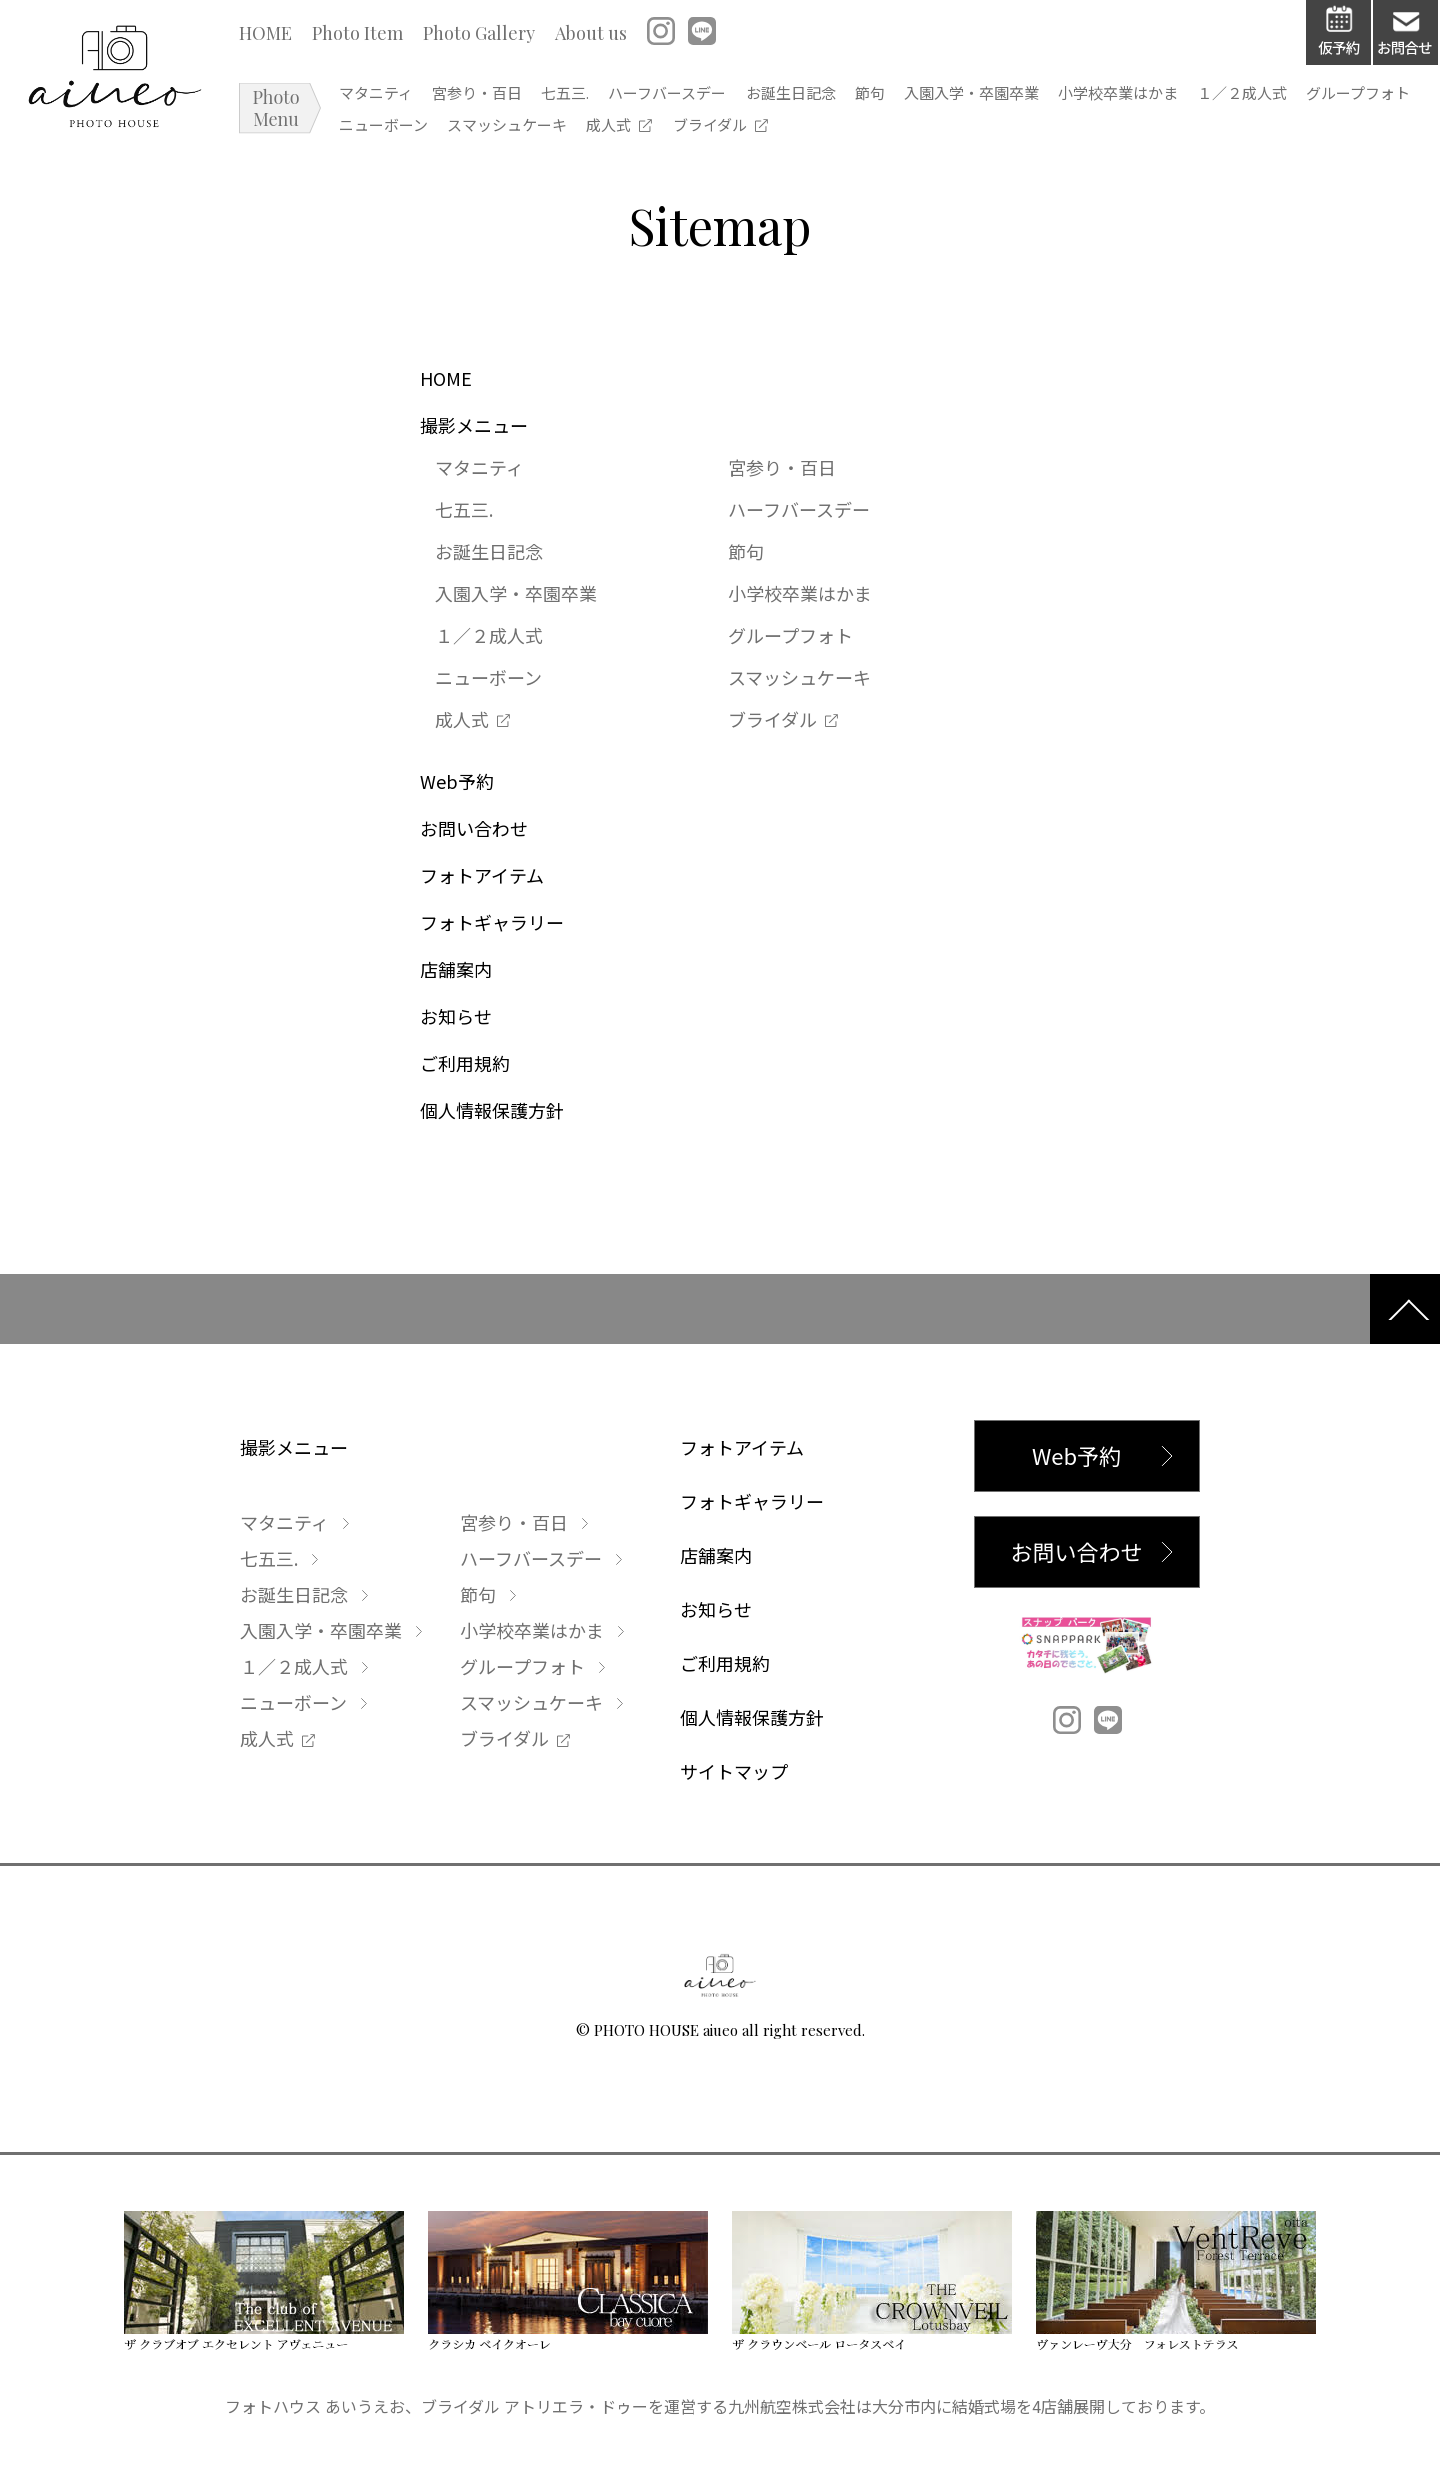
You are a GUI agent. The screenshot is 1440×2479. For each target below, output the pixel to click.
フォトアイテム (482, 877)
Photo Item (360, 37)
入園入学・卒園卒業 (1062, 97)
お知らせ (456, 1018)
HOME (268, 37)
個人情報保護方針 (492, 1112)
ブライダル (836, 130)
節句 (946, 97)
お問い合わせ (474, 830)
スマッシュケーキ (633, 130)
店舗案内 (456, 971)
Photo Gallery (482, 37)
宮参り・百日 (495, 97)
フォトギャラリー (492, 924)
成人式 (734, 130)
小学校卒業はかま (1223, 97)
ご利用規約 (465, 1065)
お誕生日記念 (852, 97)
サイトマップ (734, 1773)
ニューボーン (509, 130)
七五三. (598, 97)
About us (594, 37)
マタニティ (379, 97)
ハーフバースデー (714, 97)
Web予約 (457, 783)
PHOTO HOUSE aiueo (666, 2032)
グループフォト (394, 130)
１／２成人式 (1362, 97)
